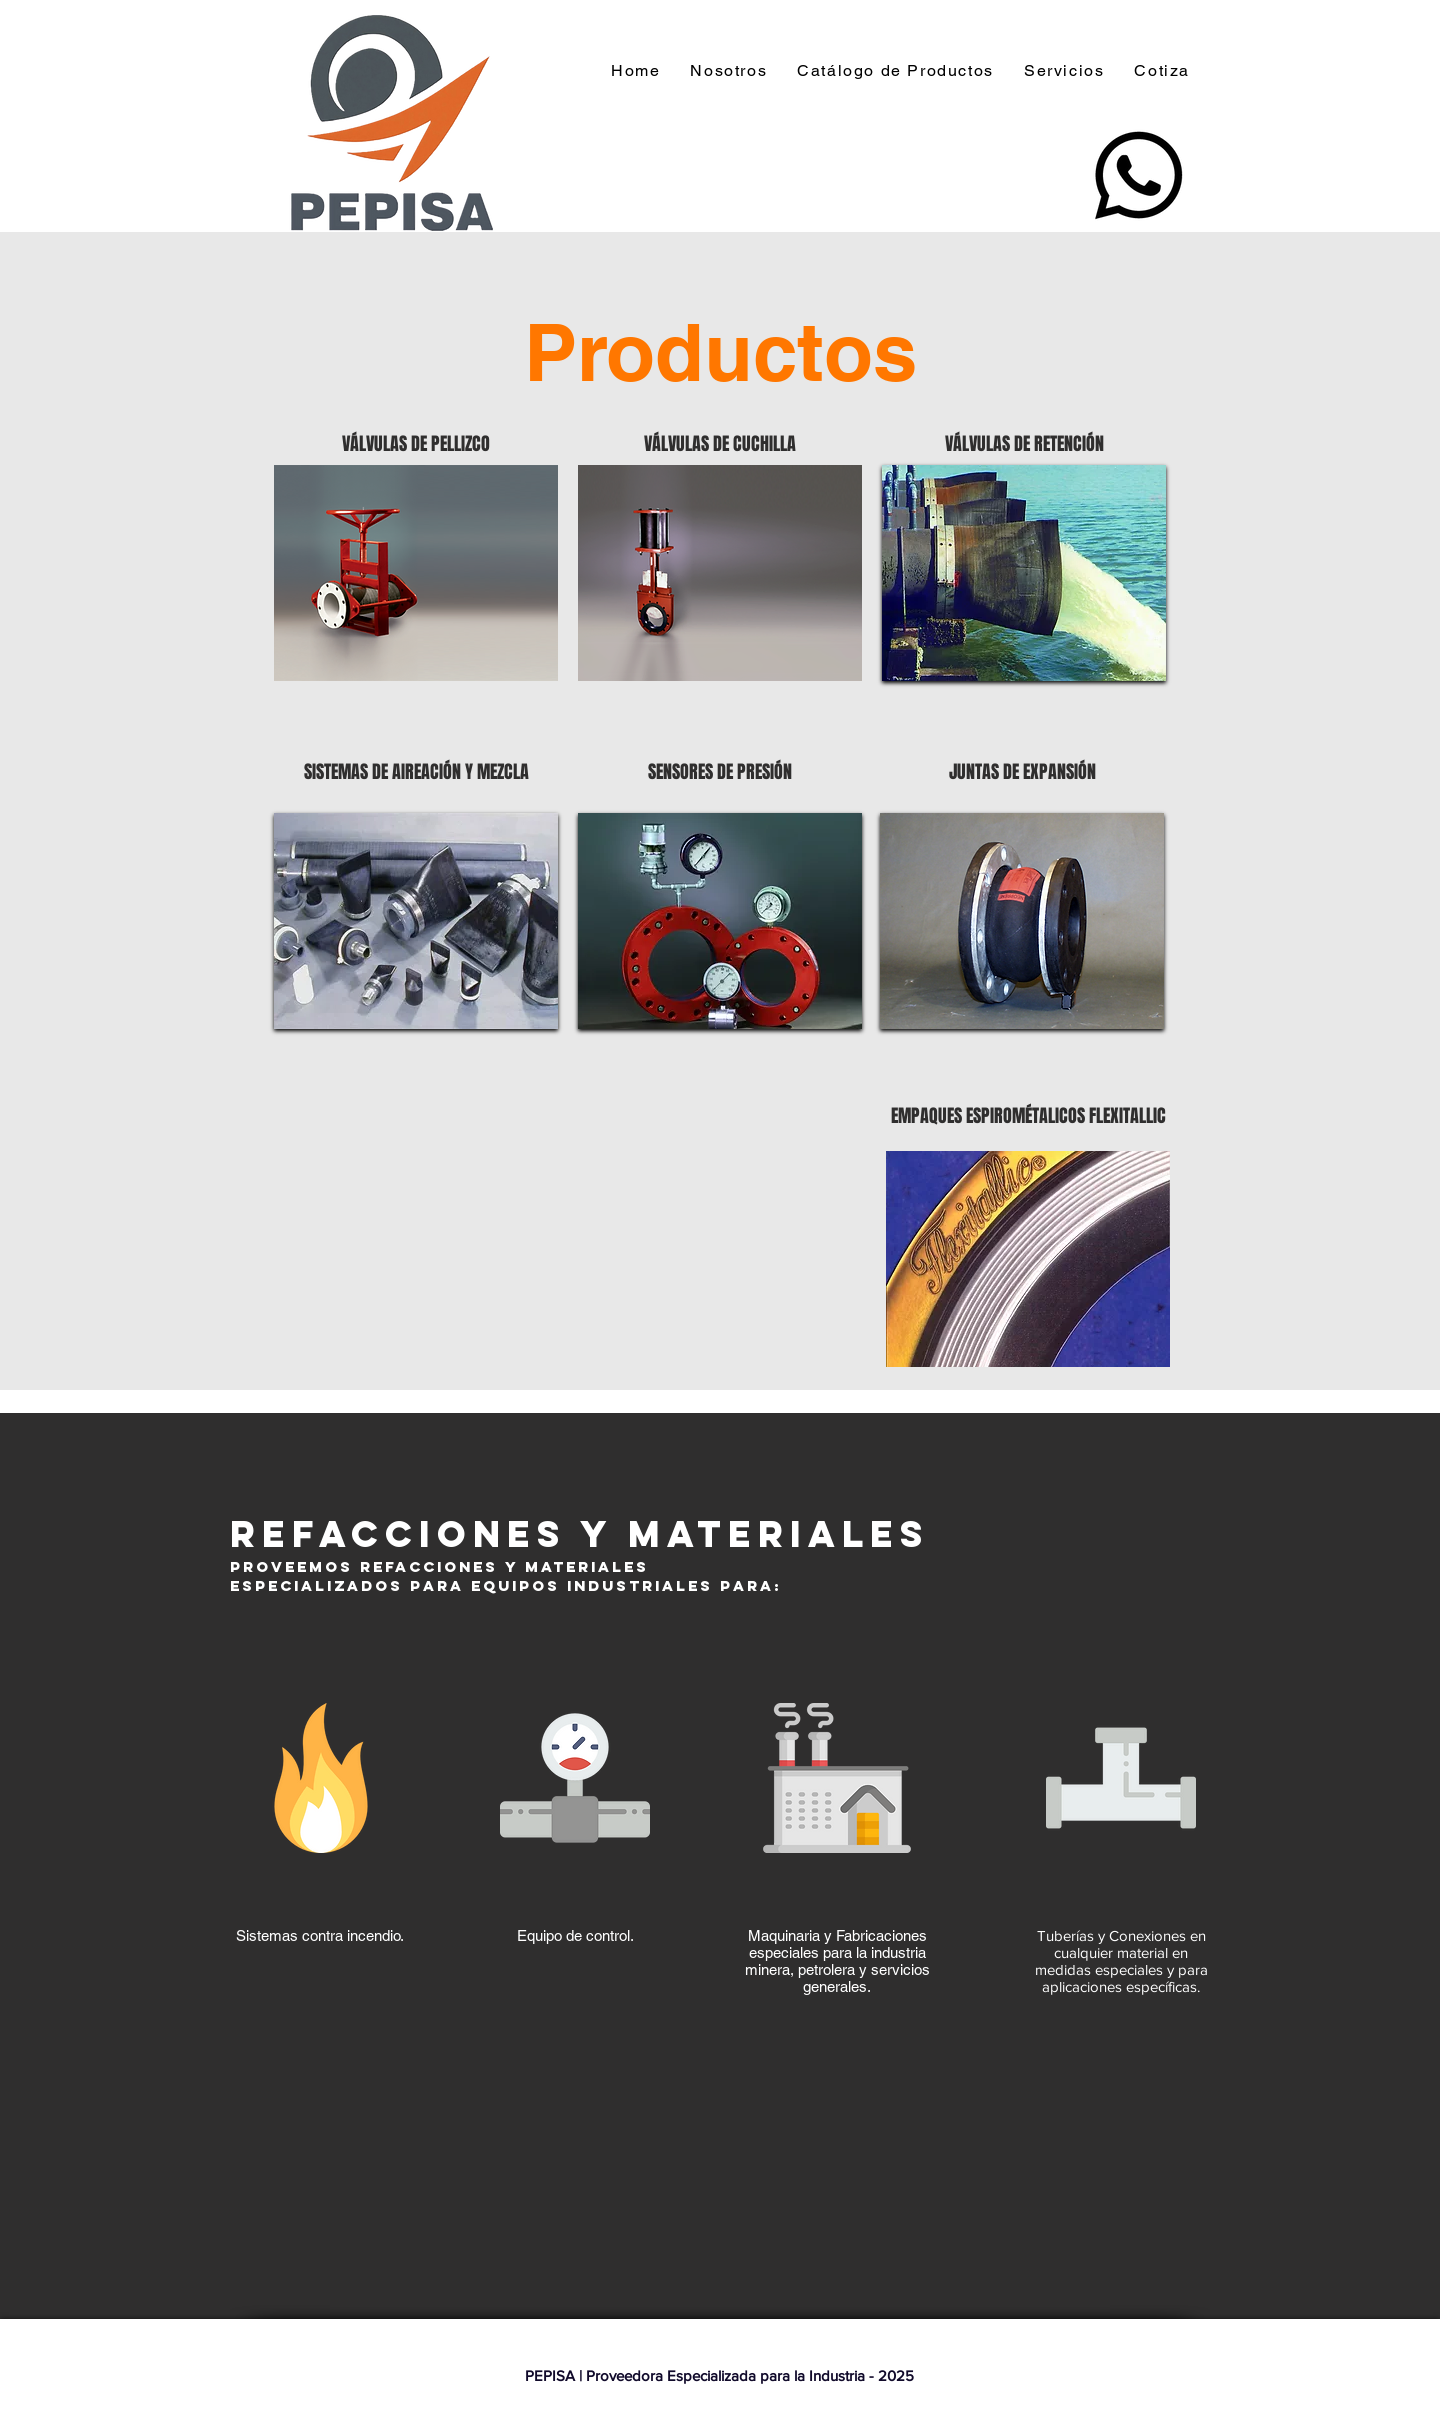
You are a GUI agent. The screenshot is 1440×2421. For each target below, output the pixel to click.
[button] (900, 71)
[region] (416, 573)
